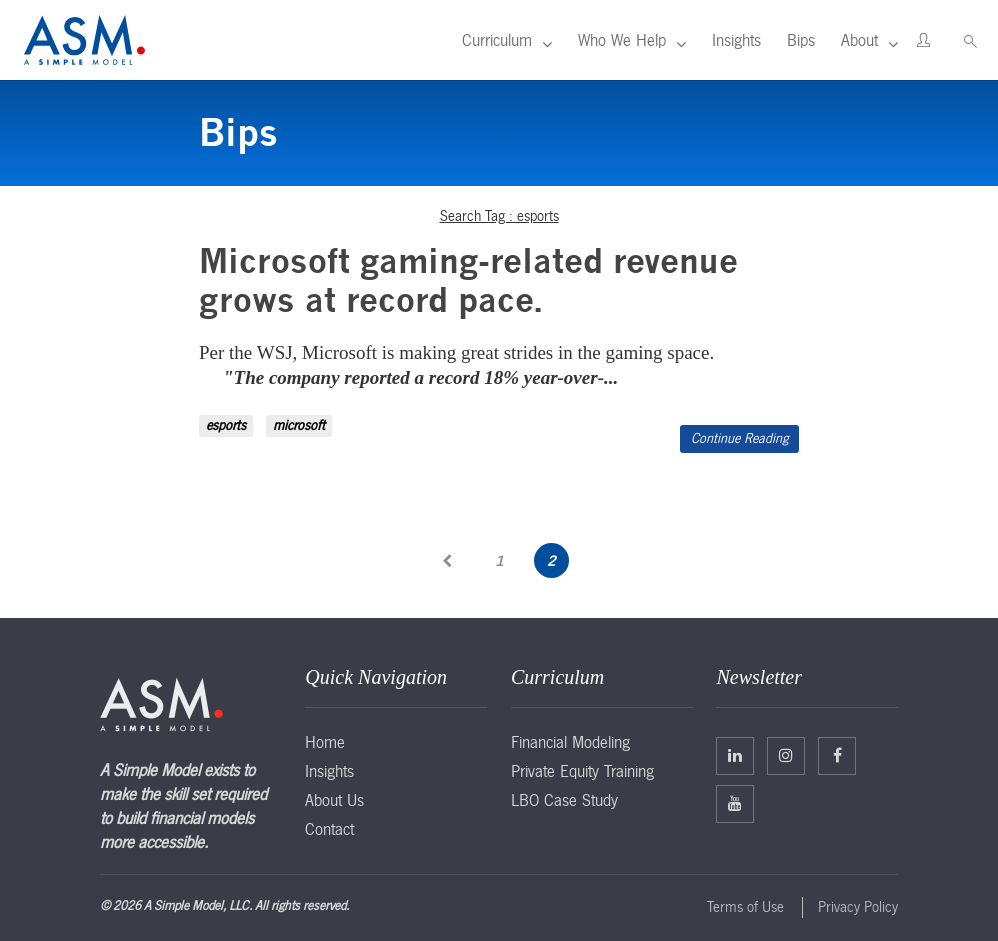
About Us (334, 800)
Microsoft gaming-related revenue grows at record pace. (468, 280)
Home (325, 742)
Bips (801, 40)
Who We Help (622, 40)
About (859, 40)
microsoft (299, 425)
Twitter (786, 755)
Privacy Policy (858, 907)
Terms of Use (745, 907)
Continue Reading (739, 438)
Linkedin (735, 755)
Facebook (837, 755)
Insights (736, 40)
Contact (329, 829)
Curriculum (497, 40)
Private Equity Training (582, 771)
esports (226, 425)
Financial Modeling (570, 742)
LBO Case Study (564, 800)
